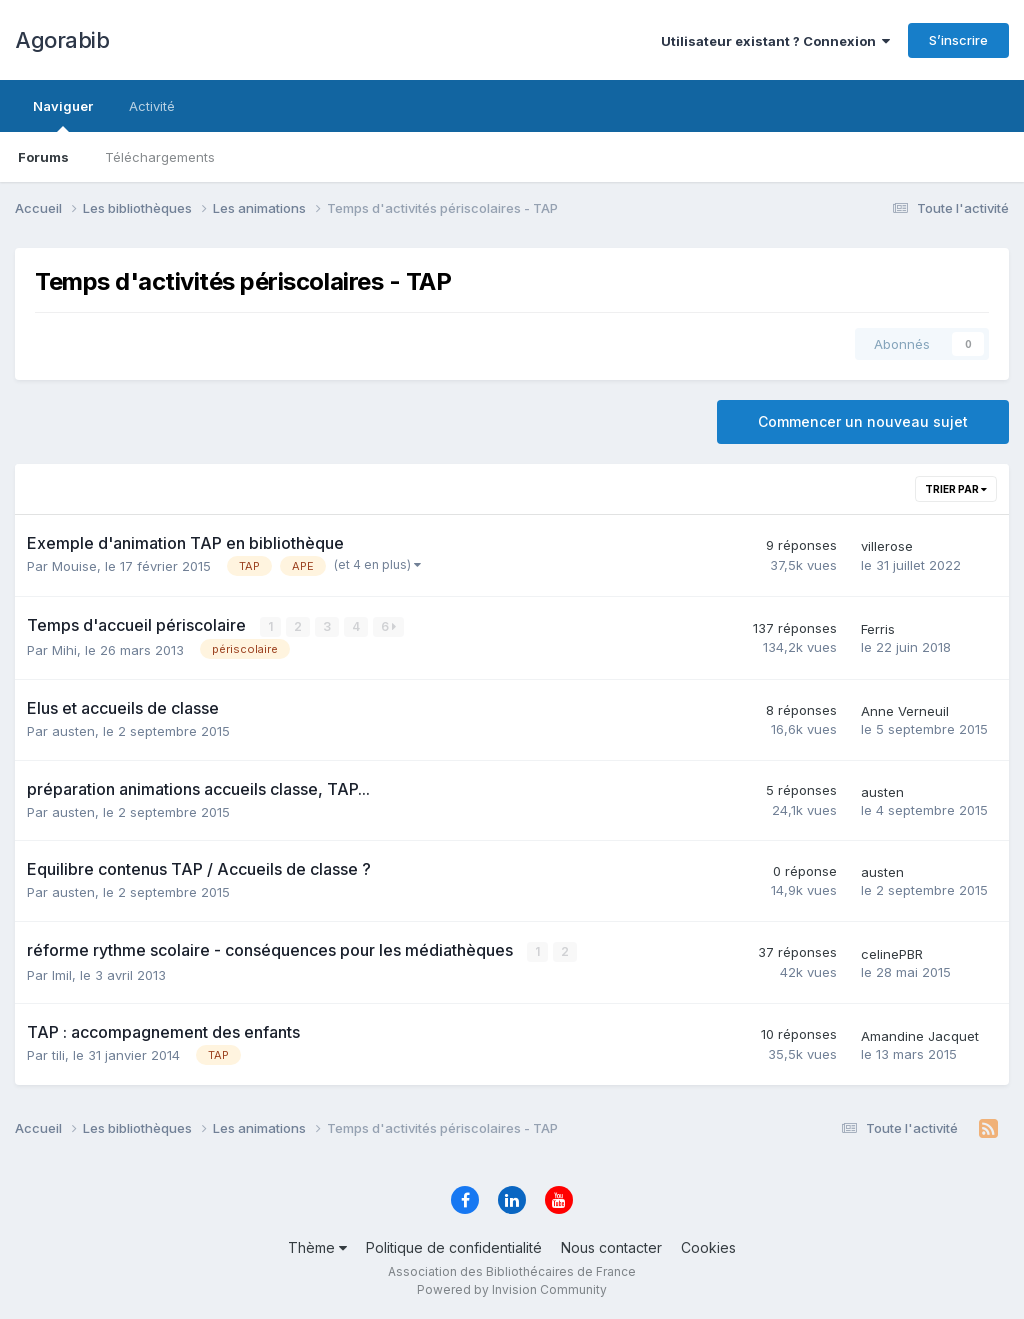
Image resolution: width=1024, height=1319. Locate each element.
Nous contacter (611, 1247)
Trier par (956, 489)
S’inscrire (958, 40)
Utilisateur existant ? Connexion (775, 41)
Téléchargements (160, 157)
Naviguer (63, 115)
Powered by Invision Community (512, 1289)
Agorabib (62, 40)
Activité (152, 106)
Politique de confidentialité (454, 1247)
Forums (43, 157)
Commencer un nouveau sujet (863, 421)
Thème (317, 1247)
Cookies (708, 1247)
